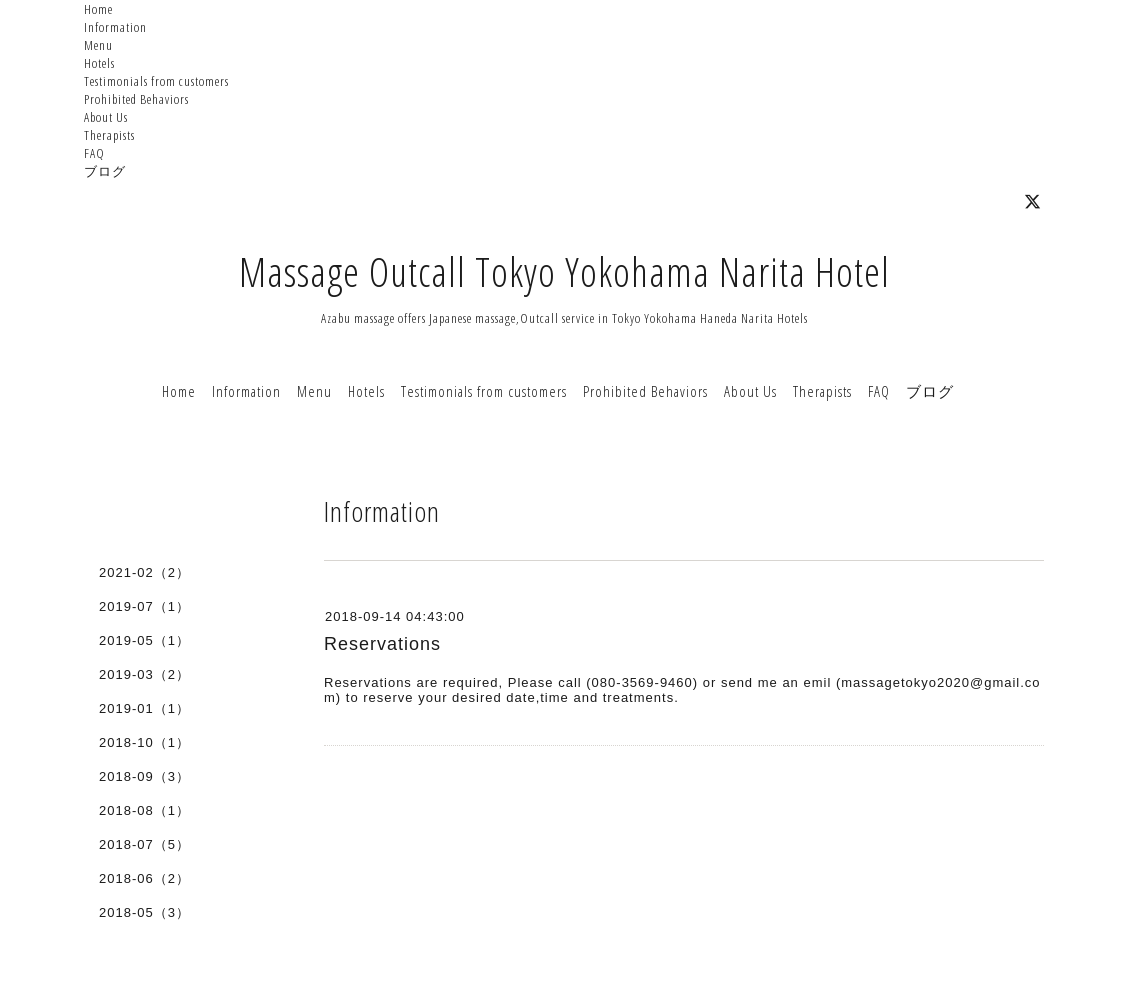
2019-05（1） (144, 640)
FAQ (94, 153)
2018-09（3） (144, 776)
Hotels (99, 63)
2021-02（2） (144, 572)
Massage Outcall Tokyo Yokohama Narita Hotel (564, 271)
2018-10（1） (144, 742)
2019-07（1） (144, 606)
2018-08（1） (144, 810)
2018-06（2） (144, 878)
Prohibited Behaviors (136, 99)
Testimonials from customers (156, 81)
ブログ (105, 171)
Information (115, 27)
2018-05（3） (144, 912)
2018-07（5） (144, 844)
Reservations (382, 644)
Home (98, 9)
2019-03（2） (144, 674)
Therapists (109, 135)
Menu (98, 45)
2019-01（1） (144, 708)
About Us (106, 117)
